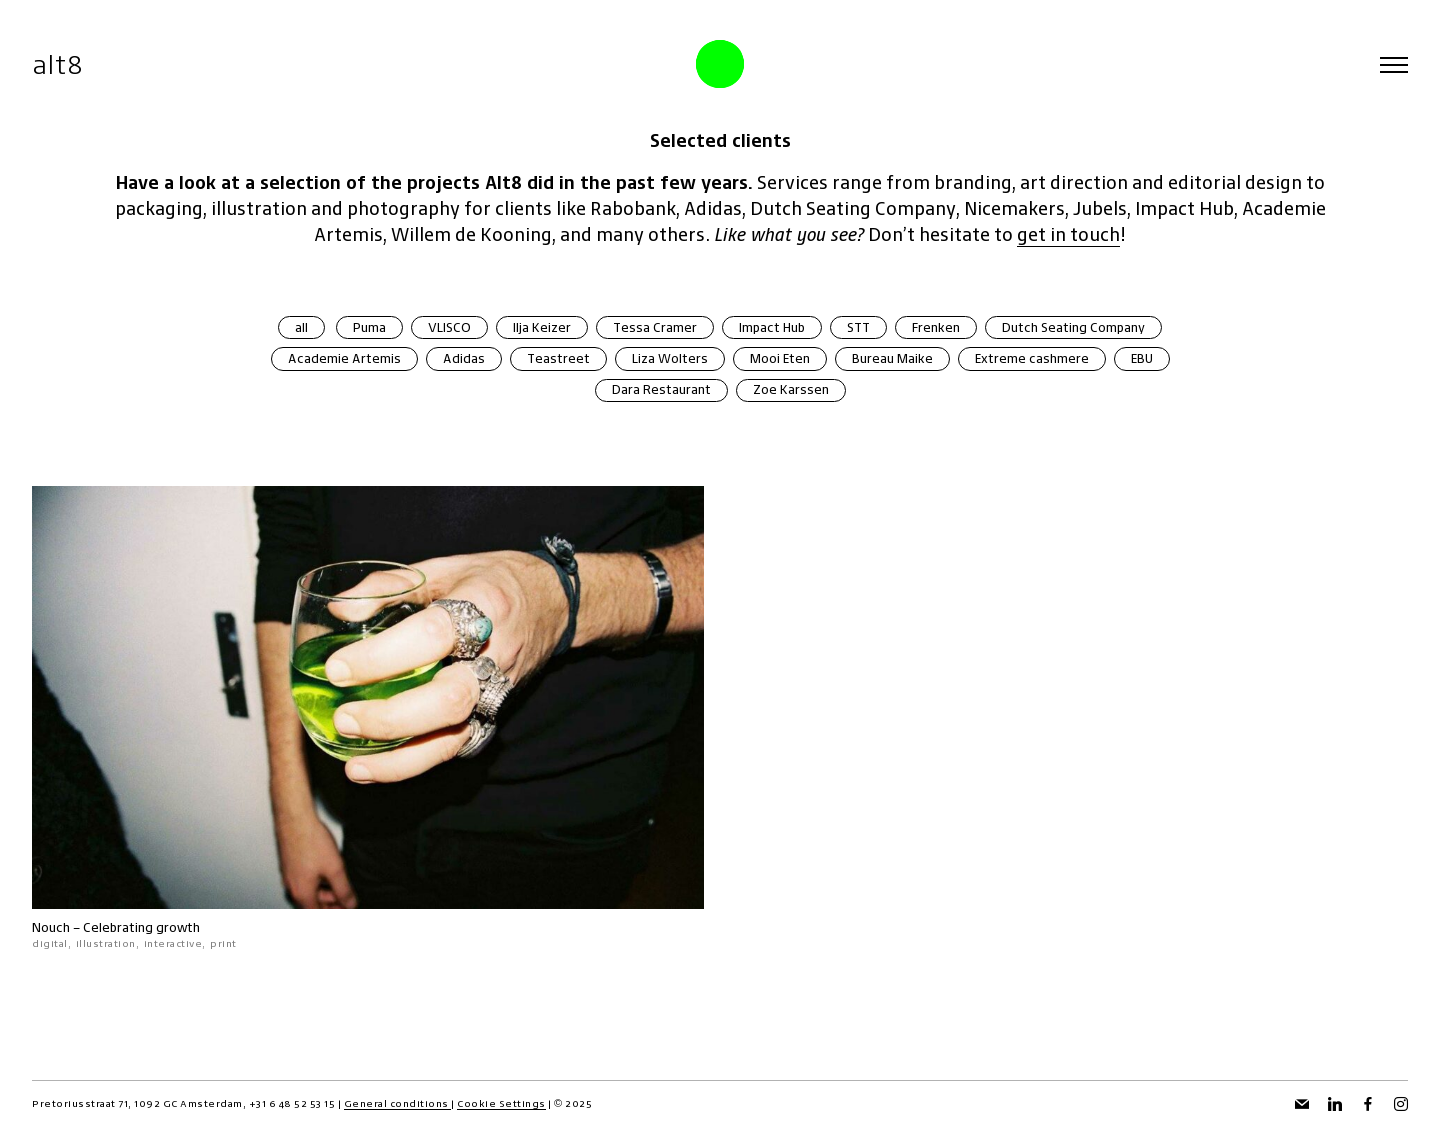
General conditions (398, 1103)
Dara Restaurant (661, 389)
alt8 (57, 64)
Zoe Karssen (791, 389)
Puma (369, 327)
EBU (1142, 358)
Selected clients (720, 140)
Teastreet (558, 358)
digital (50, 943)
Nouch (51, 927)
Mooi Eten (780, 358)
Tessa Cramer (655, 327)
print (223, 943)
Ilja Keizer (542, 327)
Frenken (936, 327)
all (301, 327)
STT (858, 327)
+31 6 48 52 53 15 (292, 1103)
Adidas (464, 358)
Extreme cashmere (1032, 358)
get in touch (1068, 234)
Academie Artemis (344, 358)
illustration (106, 943)
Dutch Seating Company (1073, 327)
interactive (173, 943)
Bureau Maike (892, 358)
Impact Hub (772, 327)
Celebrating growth (141, 927)
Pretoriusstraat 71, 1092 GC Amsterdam (137, 1103)
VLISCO (449, 327)
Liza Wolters (670, 358)
